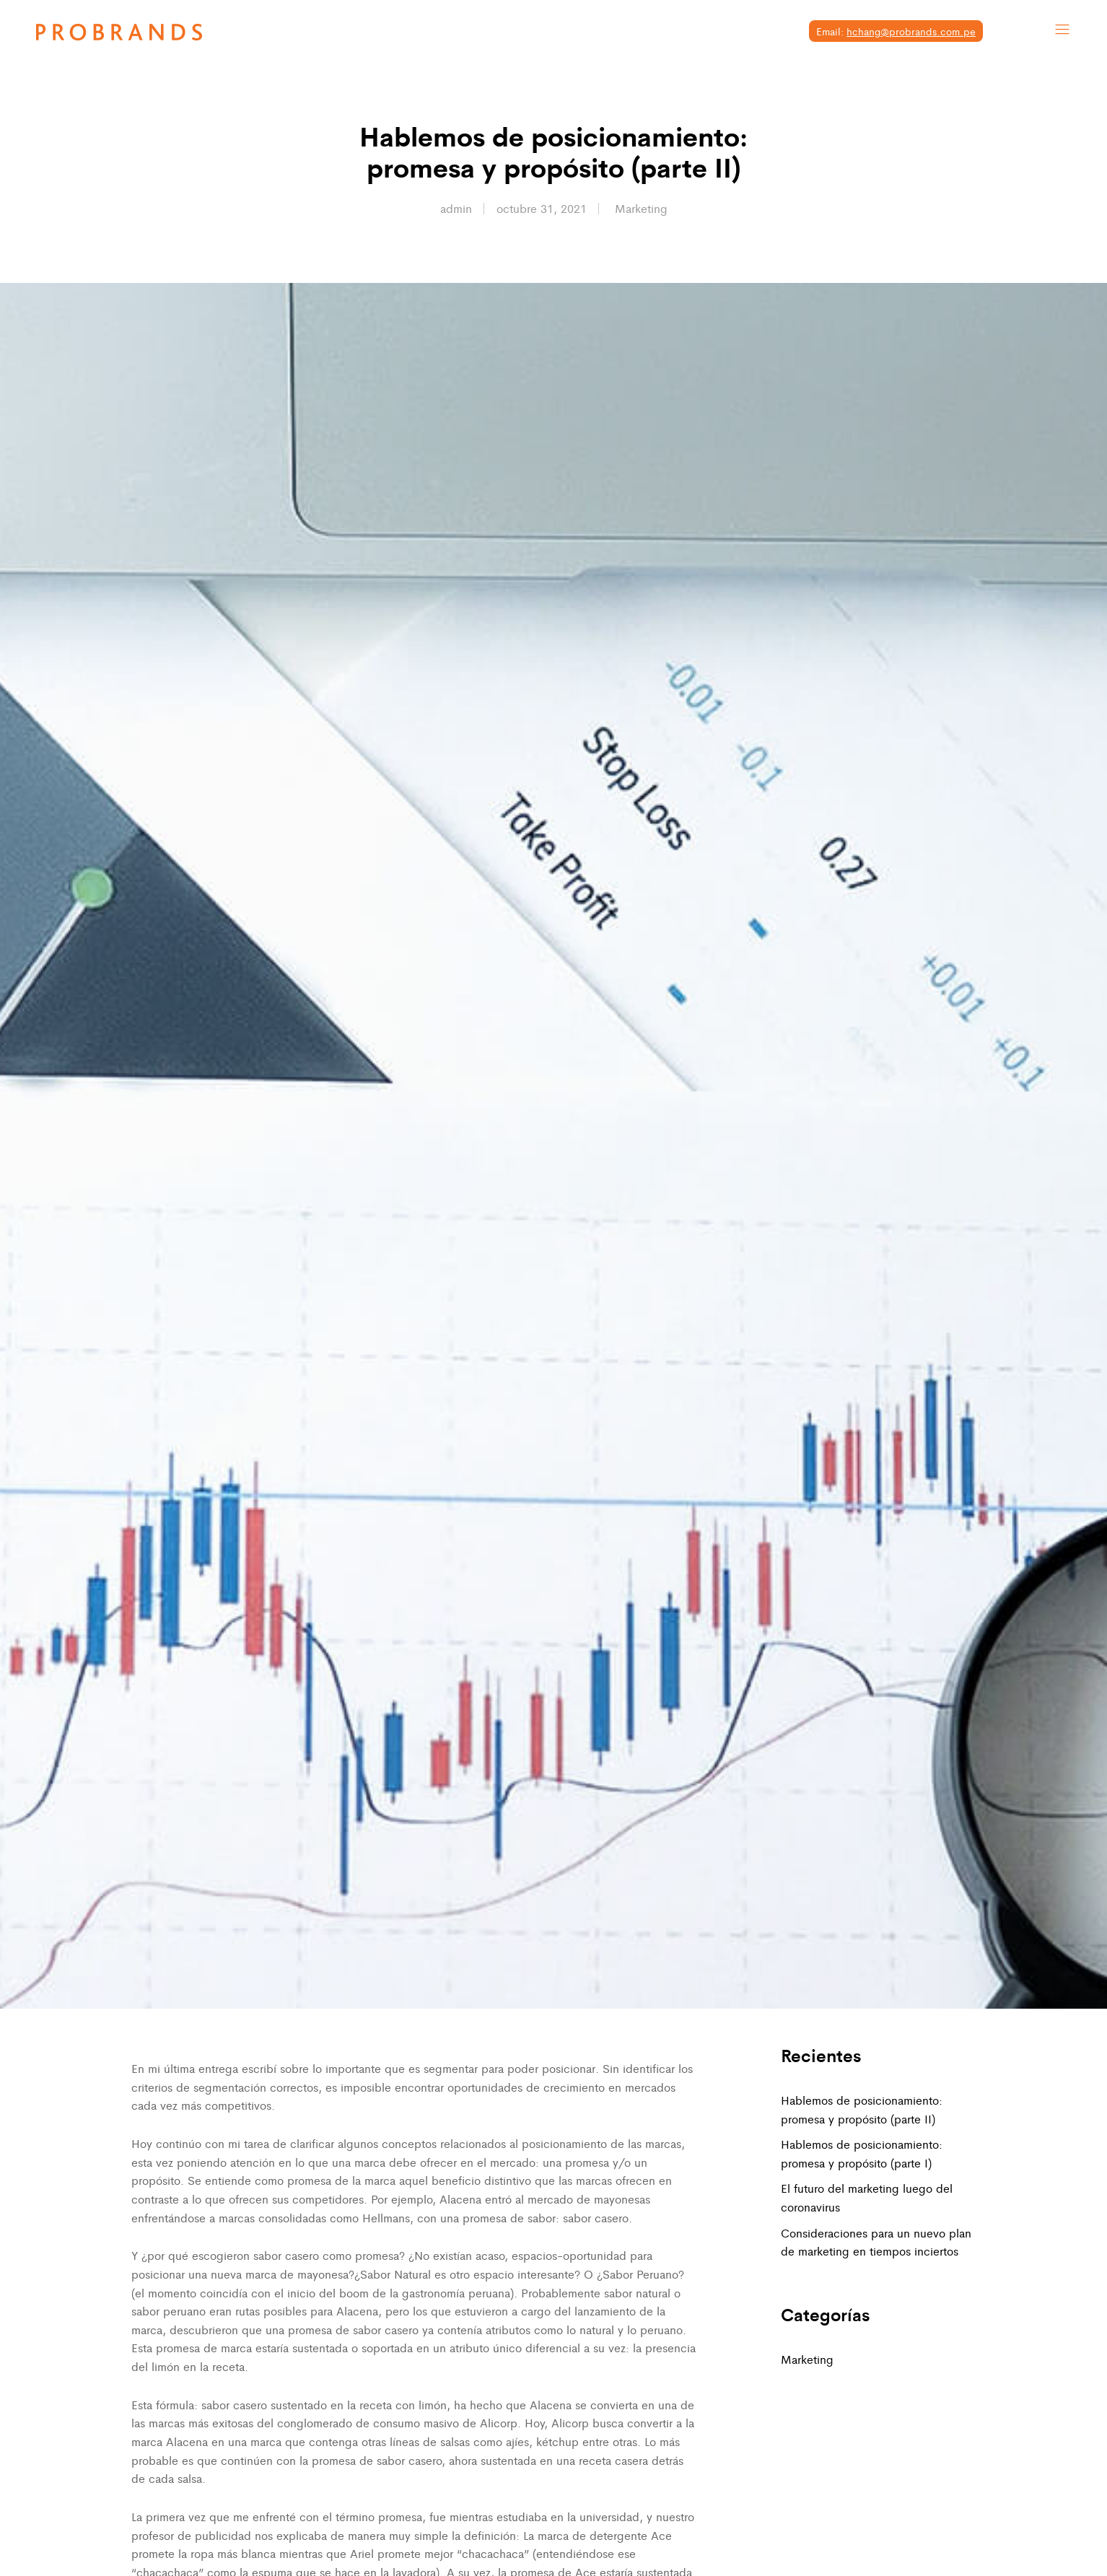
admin (456, 208)
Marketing (641, 208)
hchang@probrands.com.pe (911, 31)
